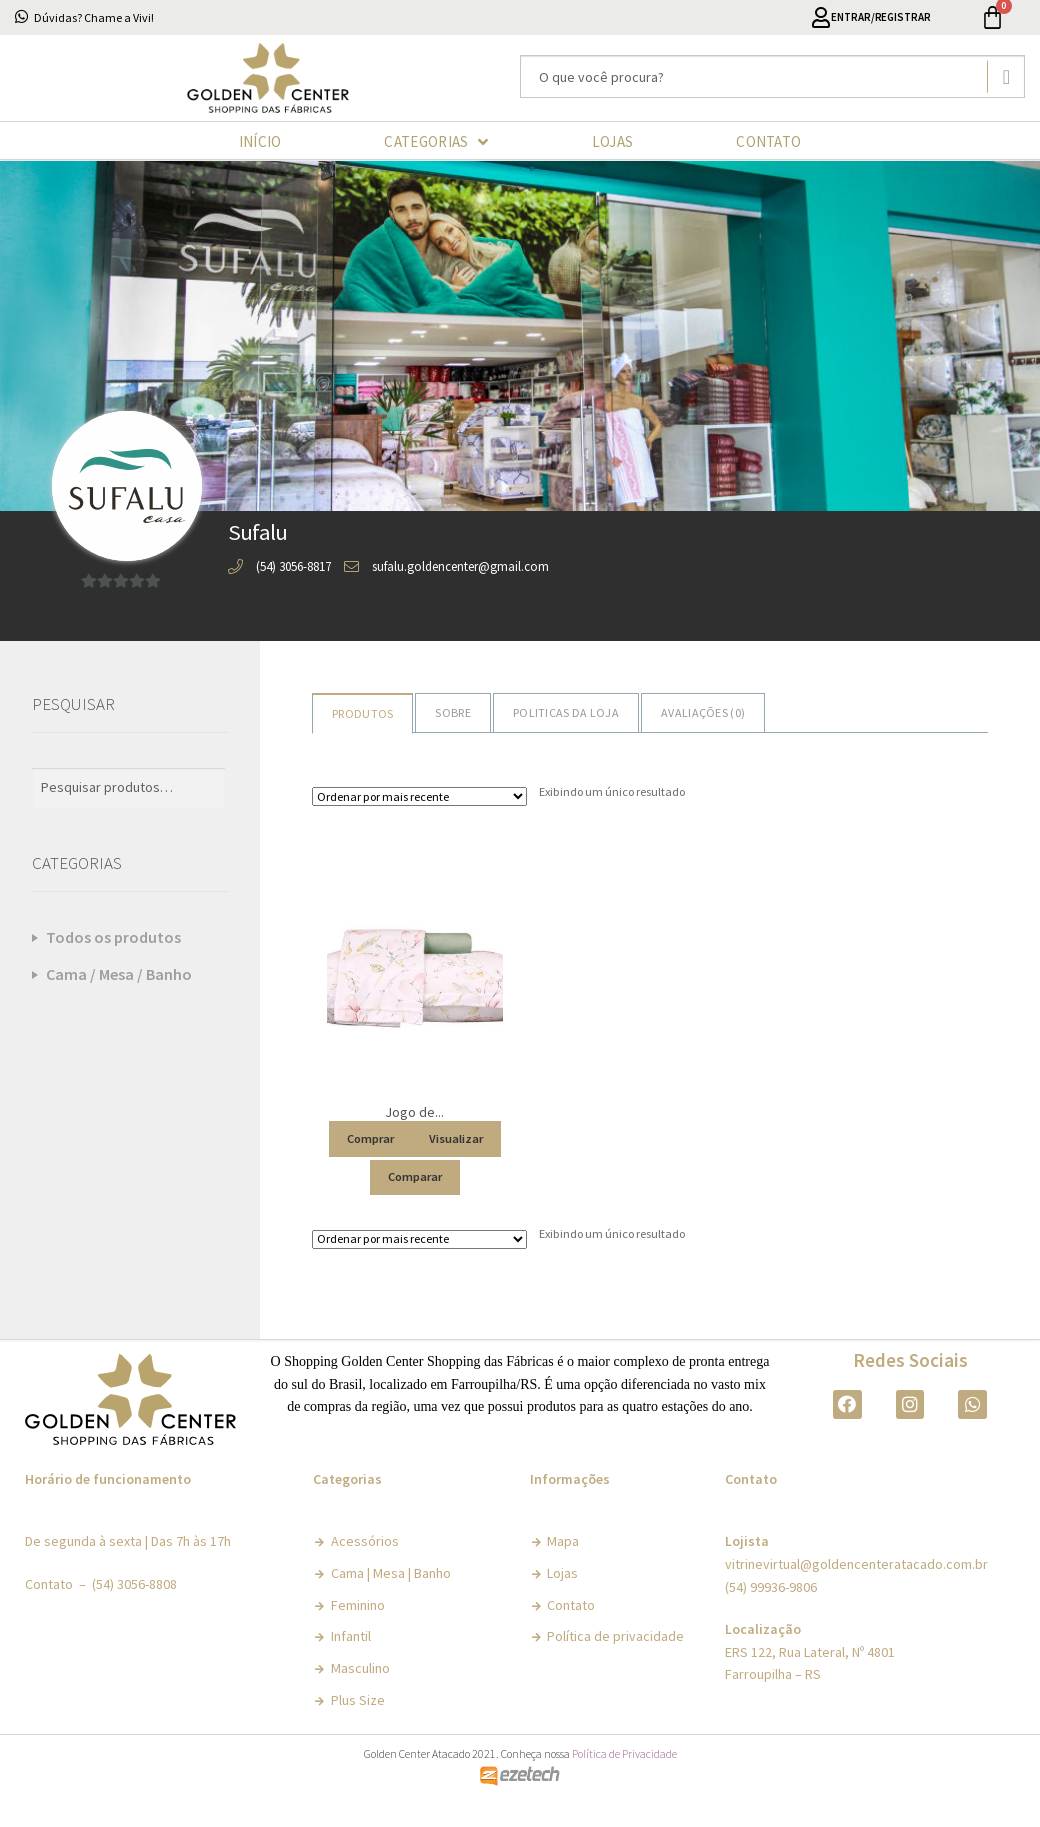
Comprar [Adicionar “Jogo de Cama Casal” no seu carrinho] (371, 1137)
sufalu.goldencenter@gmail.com (460, 566)
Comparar (415, 1175)
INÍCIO (260, 141)
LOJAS (613, 141)
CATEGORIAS (436, 142)
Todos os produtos (113, 937)
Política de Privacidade (624, 1754)
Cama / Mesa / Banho (119, 974)
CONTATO (768, 141)
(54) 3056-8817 (293, 566)
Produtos (362, 713)
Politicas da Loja (566, 712)
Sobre (453, 712)
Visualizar (455, 1137)
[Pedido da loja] (419, 796)
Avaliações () (703, 712)
